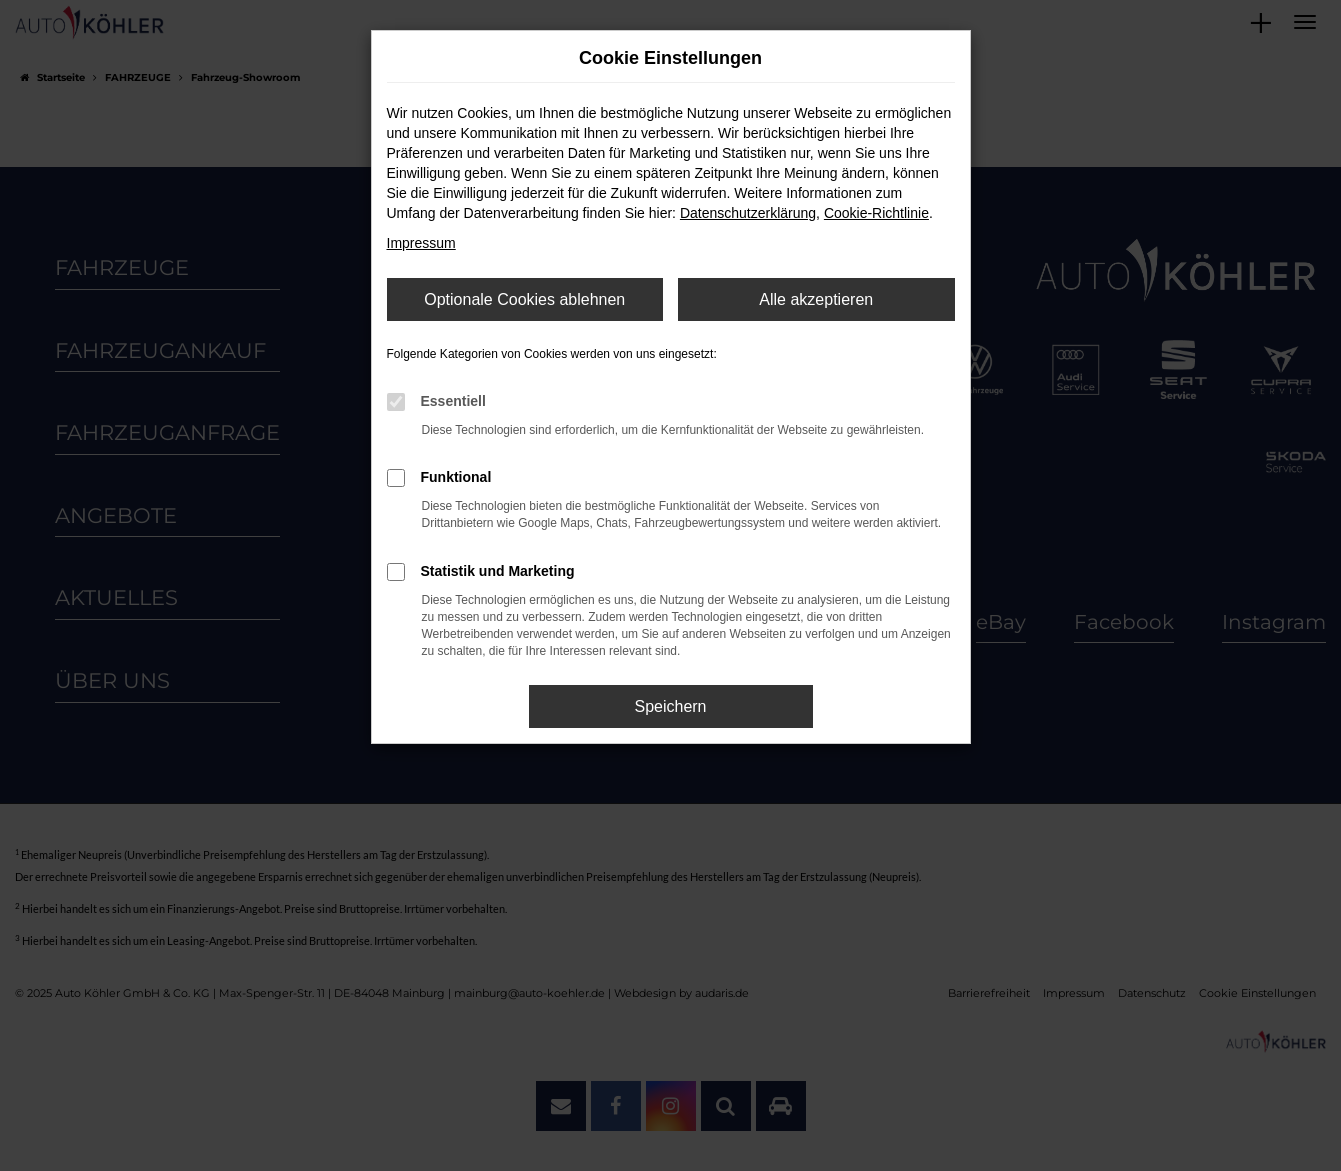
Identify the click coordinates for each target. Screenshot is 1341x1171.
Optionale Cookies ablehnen (524, 299)
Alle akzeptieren (816, 299)
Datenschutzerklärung (748, 213)
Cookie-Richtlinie (876, 213)
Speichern (670, 706)
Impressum (421, 243)
